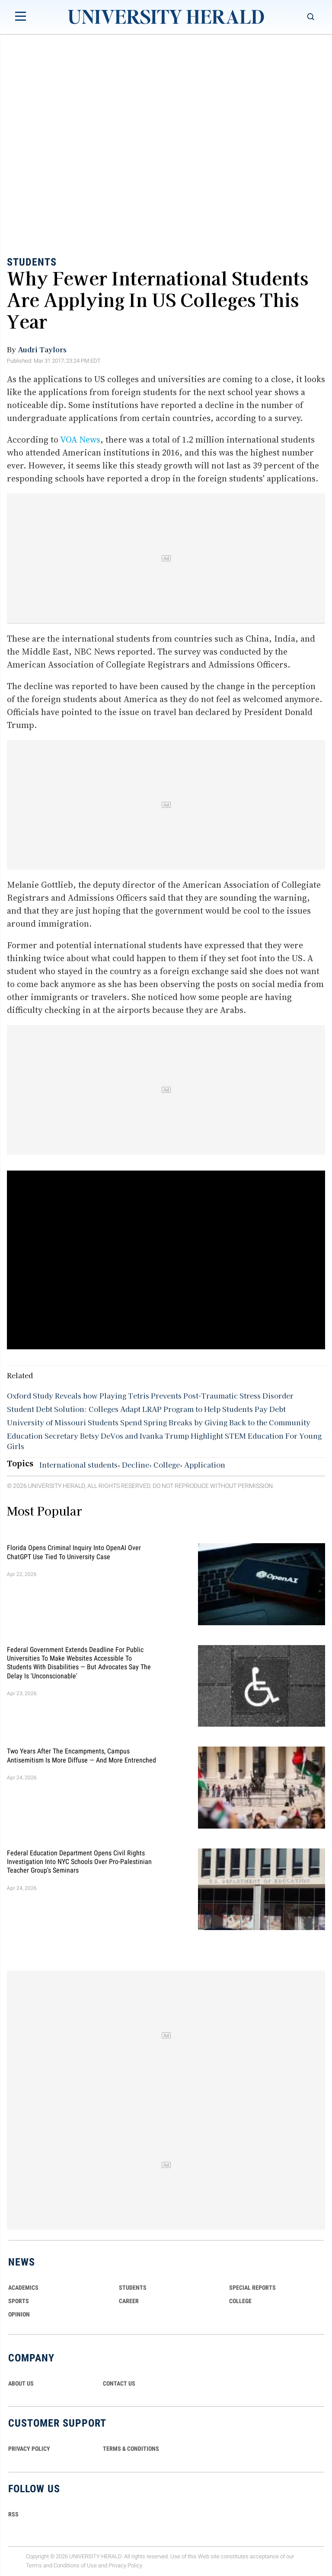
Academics (23, 2287)
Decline (135, 1464)
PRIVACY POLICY (29, 2448)
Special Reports (252, 2287)
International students (78, 1464)
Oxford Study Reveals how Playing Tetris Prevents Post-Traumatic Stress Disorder (150, 1395)
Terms (34, 2565)
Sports (18, 2301)
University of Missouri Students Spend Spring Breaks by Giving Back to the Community (158, 1422)
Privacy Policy (125, 2565)
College (166, 1464)
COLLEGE (240, 2301)
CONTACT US (119, 2383)
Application (204, 1464)
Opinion (19, 2314)
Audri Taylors (42, 349)
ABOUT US (21, 2383)
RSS (13, 2514)
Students (32, 262)
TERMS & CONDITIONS (131, 2448)
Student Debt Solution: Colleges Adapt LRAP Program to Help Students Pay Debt (146, 1409)
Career (129, 2301)
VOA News (80, 440)
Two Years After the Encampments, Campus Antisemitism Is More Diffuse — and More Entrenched (81, 1755)
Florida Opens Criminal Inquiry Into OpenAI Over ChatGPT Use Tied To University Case (74, 1552)
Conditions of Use (75, 2565)
